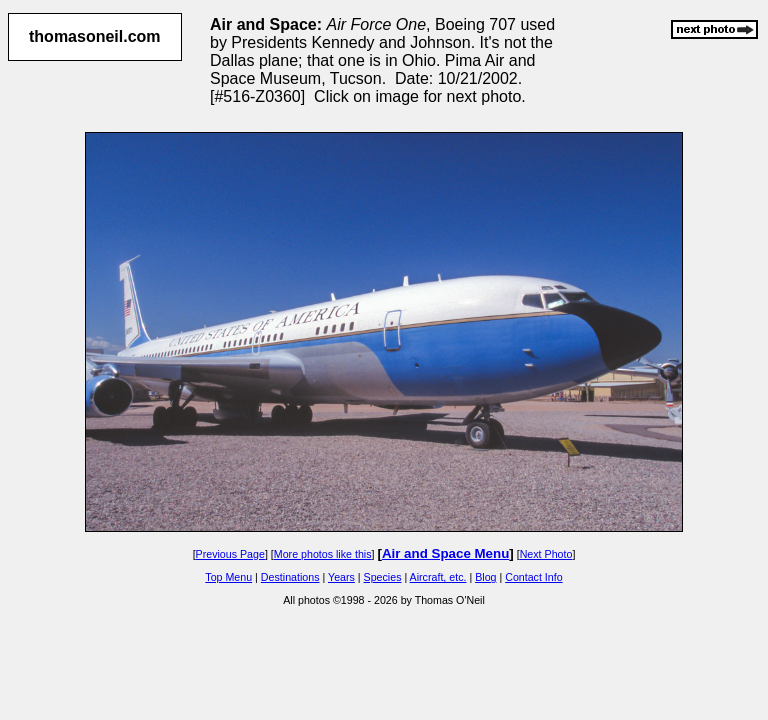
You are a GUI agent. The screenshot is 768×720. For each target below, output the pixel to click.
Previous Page (230, 554)
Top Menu (228, 577)
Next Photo (546, 554)
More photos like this (323, 554)
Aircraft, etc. (438, 577)
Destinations (290, 577)
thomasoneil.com (95, 36)
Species (383, 577)
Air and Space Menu (445, 553)
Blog (485, 577)
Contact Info (533, 577)
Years (341, 577)
